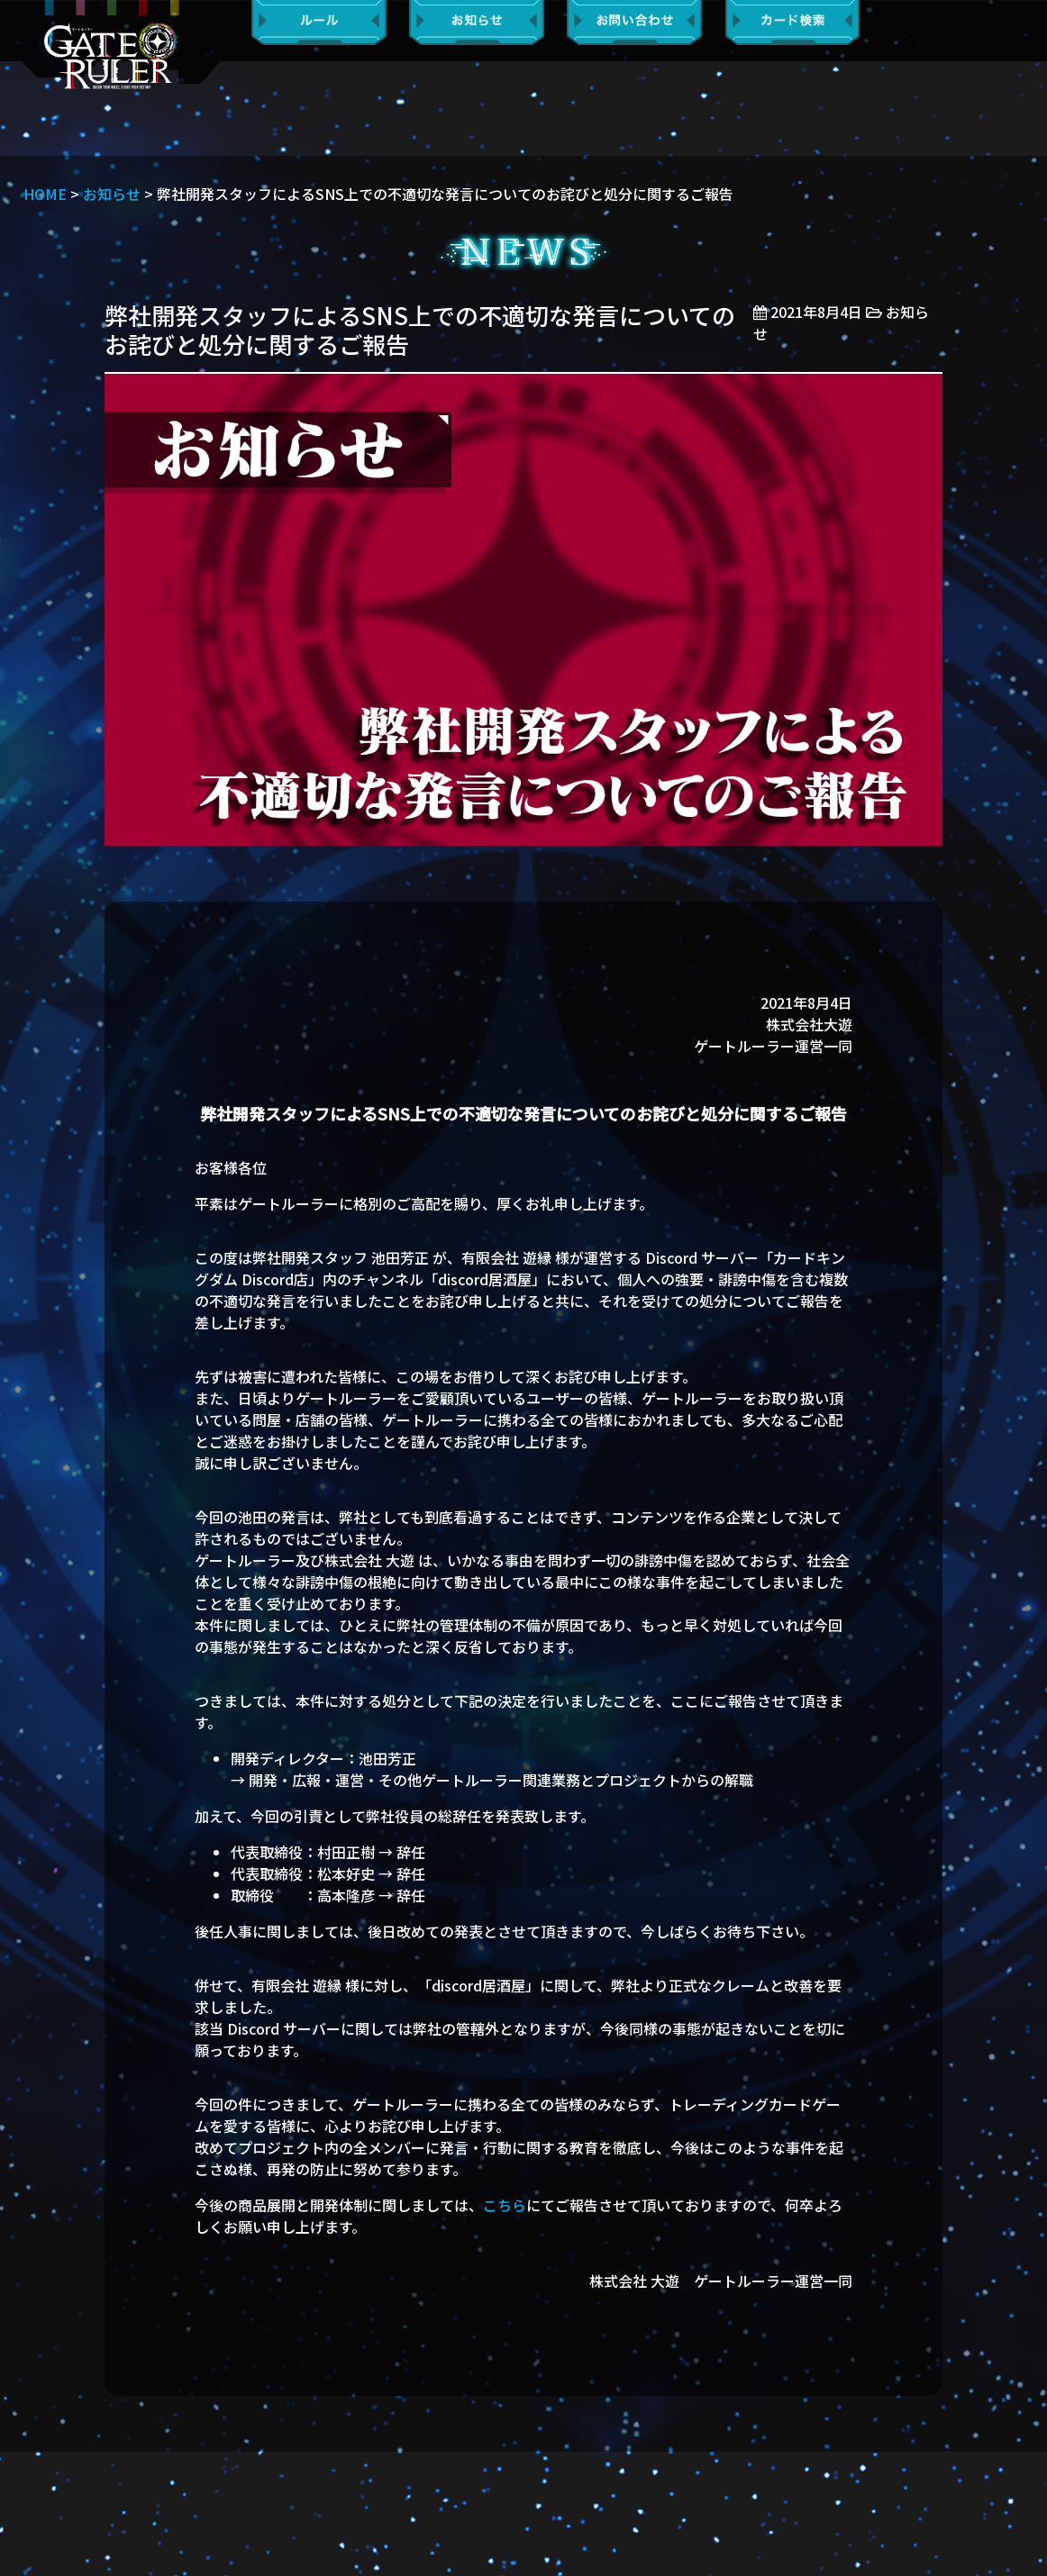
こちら (504, 2205)
